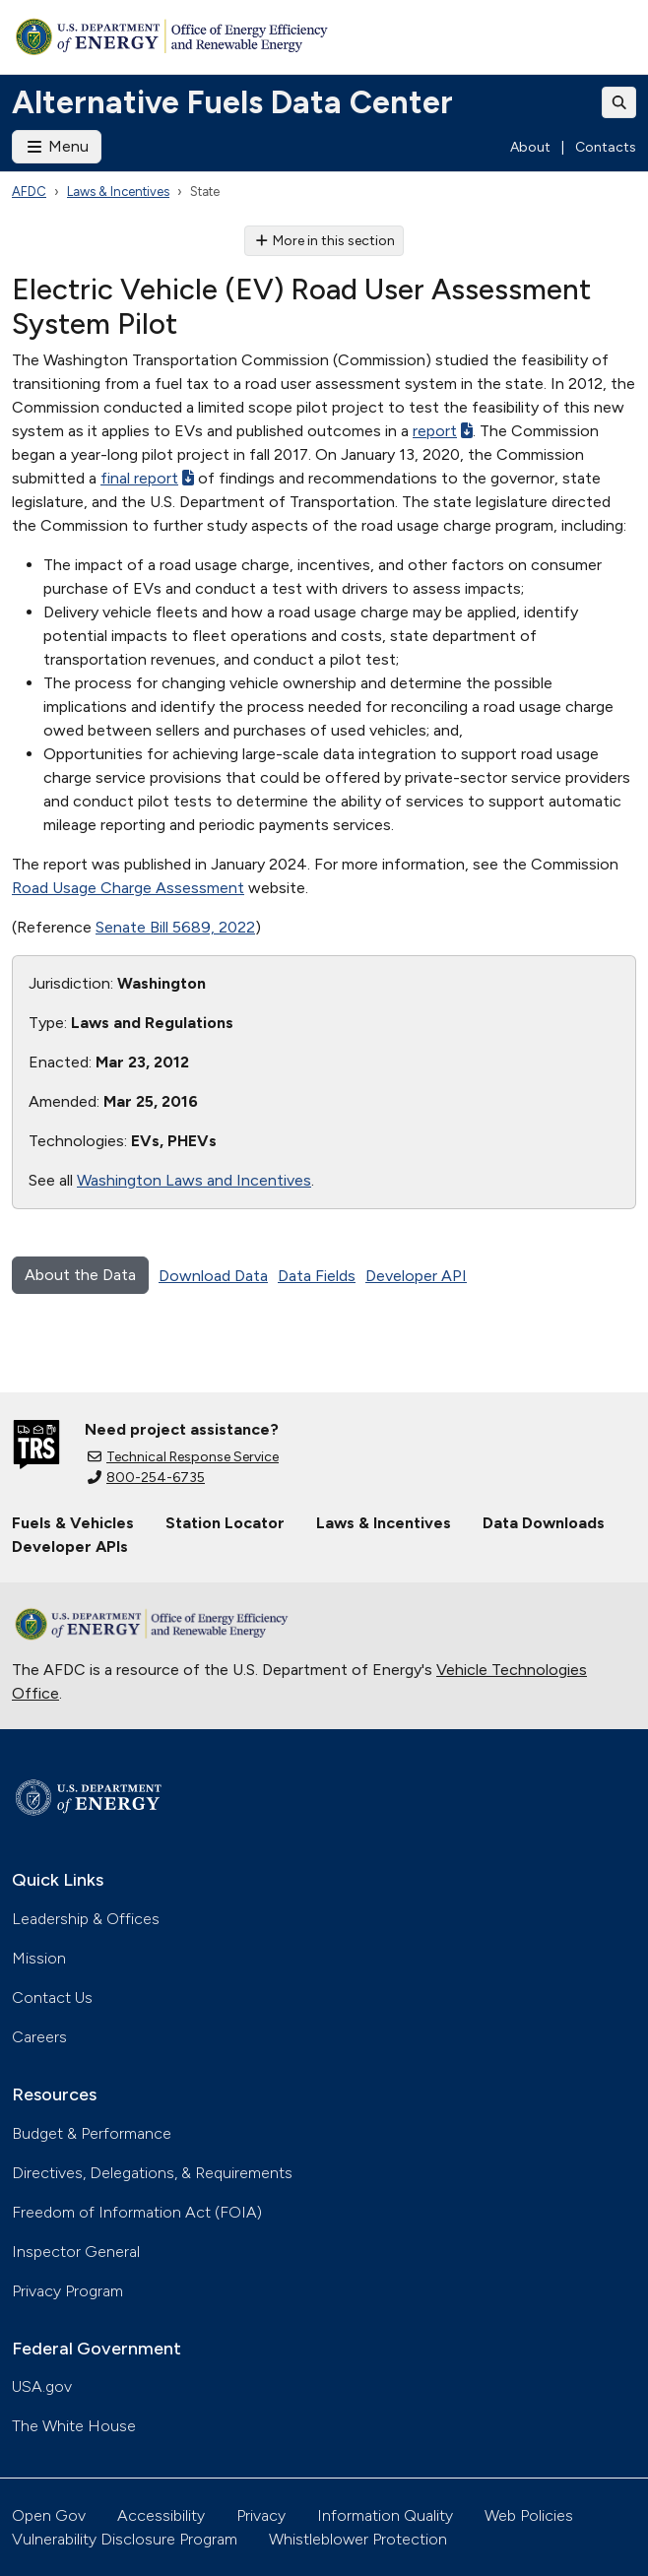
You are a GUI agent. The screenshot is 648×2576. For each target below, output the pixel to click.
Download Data (213, 1275)
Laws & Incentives (118, 191)
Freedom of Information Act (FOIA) (137, 2212)
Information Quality (385, 2515)
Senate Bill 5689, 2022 (175, 927)
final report (147, 478)
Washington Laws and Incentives (194, 1180)
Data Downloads (544, 1522)
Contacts (605, 147)
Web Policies (529, 2515)
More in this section (324, 240)
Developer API (416, 1275)
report (443, 430)
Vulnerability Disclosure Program (124, 2539)
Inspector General (76, 2251)
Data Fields (317, 1275)
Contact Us (52, 1997)
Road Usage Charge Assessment (128, 887)
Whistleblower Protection (358, 2539)
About (530, 147)
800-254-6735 (146, 1477)
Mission (39, 1958)
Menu (57, 146)
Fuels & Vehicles (73, 1522)
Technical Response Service (183, 1457)
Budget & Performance (91, 2133)
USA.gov (42, 2386)
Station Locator (225, 1522)
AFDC (29, 191)
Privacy (261, 2515)
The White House (74, 2425)
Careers (39, 2037)
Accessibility (161, 2515)
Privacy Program (67, 2291)
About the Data (80, 1274)
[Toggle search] (619, 102)
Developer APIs (70, 1546)
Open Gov (49, 2515)
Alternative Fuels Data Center (232, 102)
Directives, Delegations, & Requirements (152, 2172)
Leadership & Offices (86, 1918)
